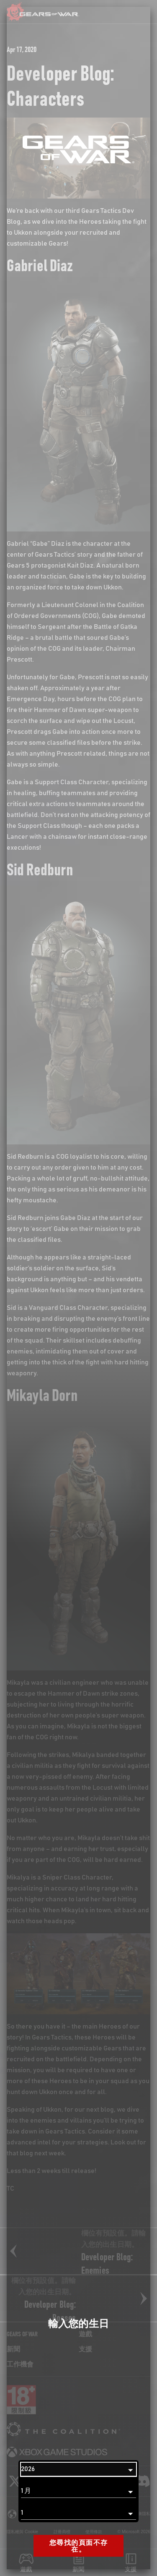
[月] (78, 2491)
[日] (78, 2513)
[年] (78, 2469)
